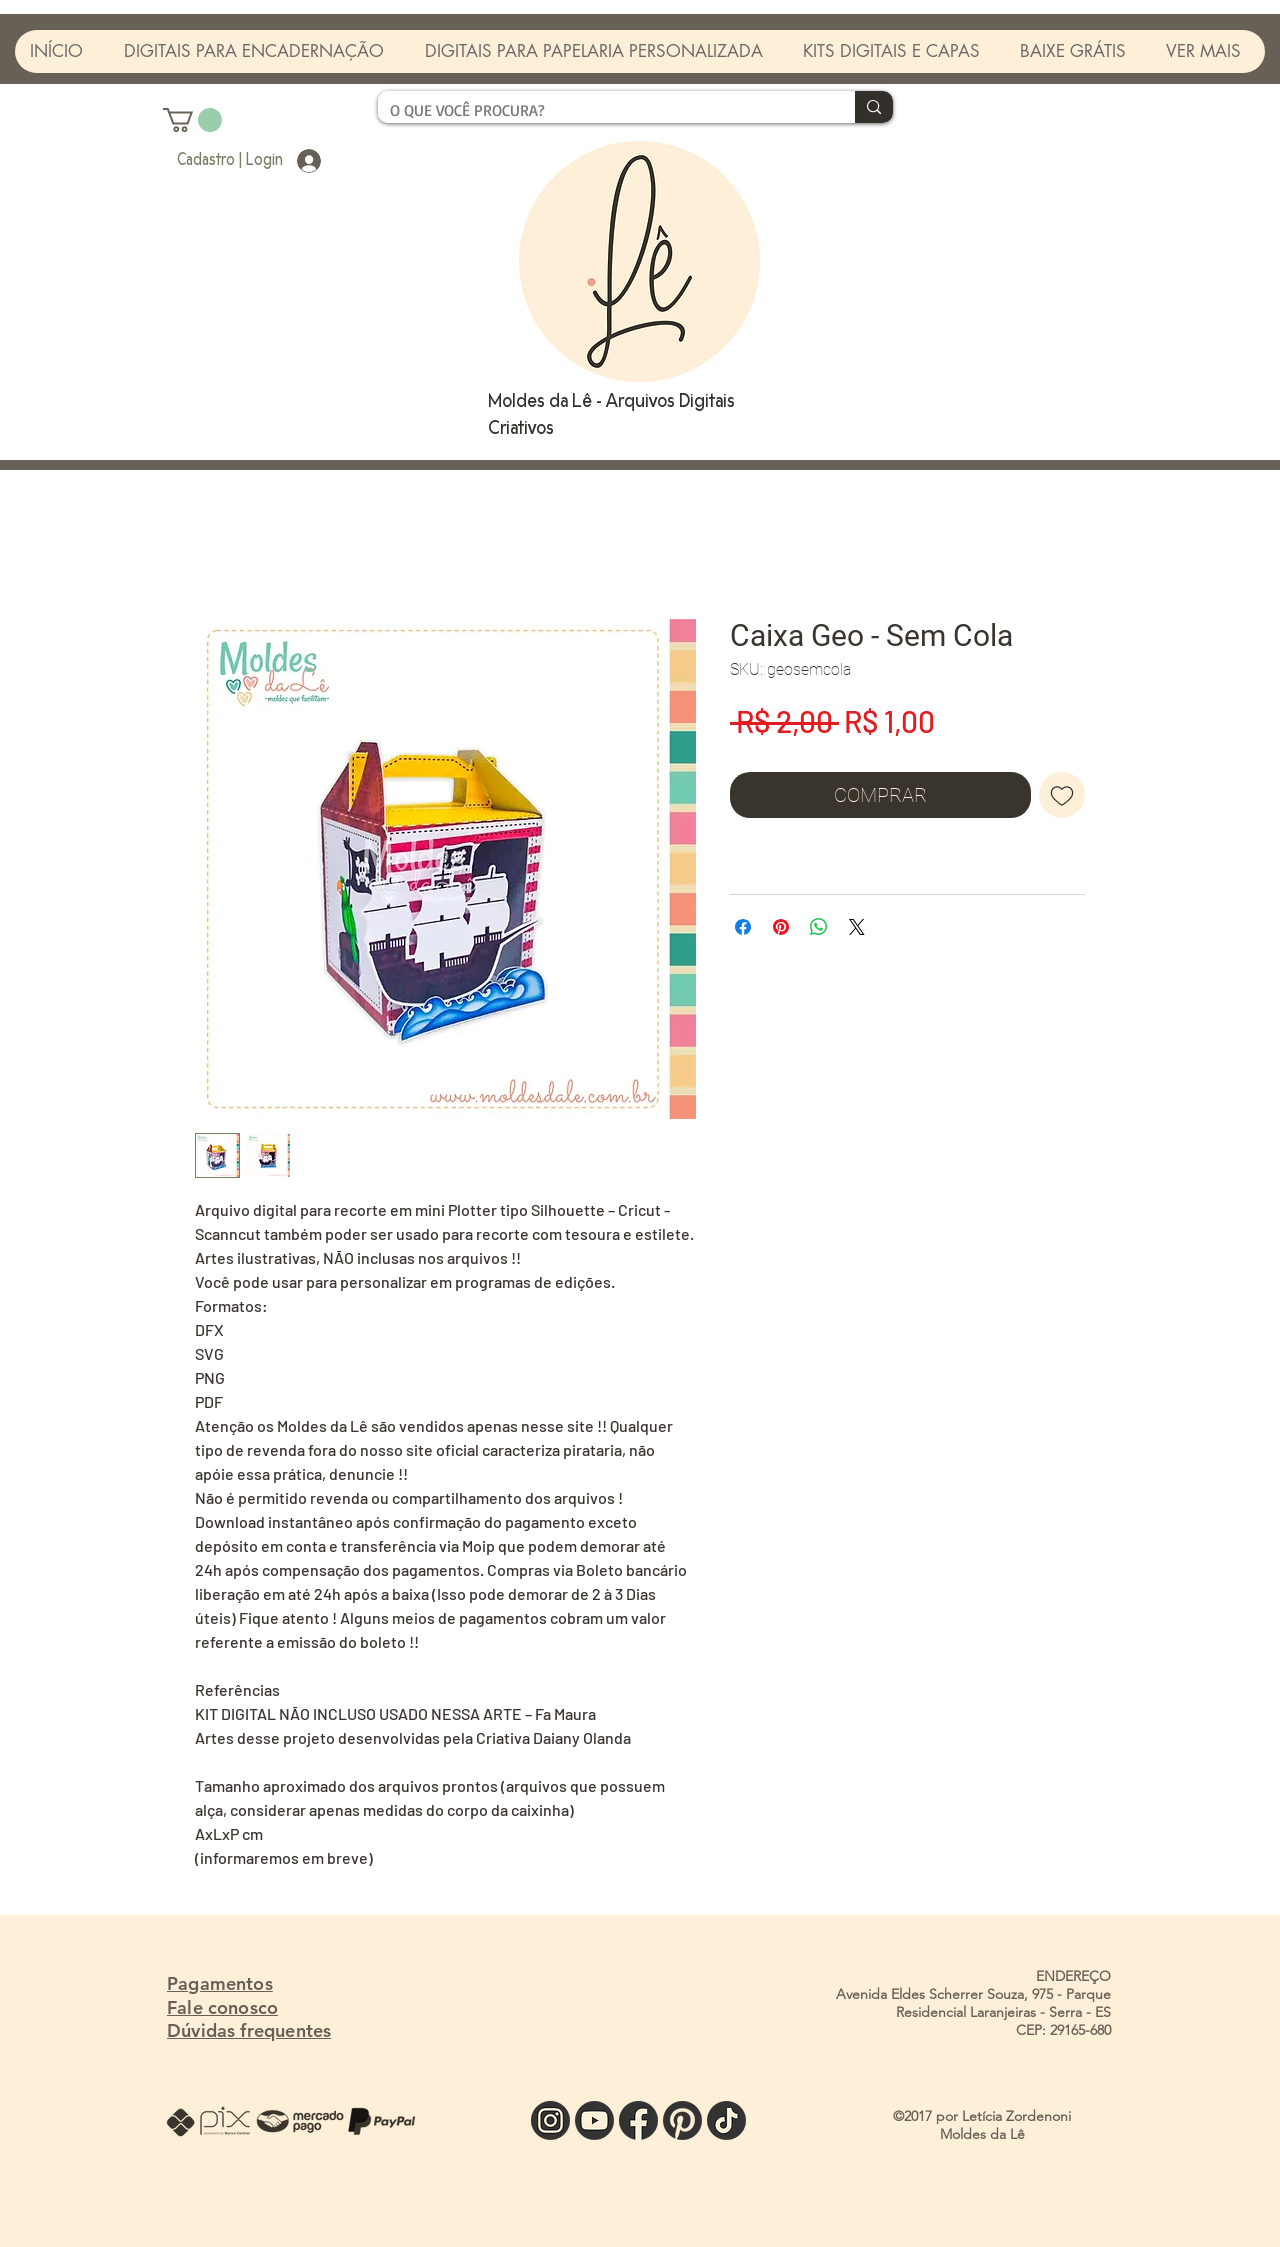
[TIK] (726, 2120)
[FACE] (638, 2120)
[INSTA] (550, 2120)
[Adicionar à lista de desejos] (1062, 795)
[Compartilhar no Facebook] (743, 927)
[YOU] (594, 2120)
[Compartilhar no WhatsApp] (819, 927)
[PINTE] (682, 2120)
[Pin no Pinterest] (781, 927)
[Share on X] (857, 927)
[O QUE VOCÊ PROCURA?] (601, 110)
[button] (192, 120)
